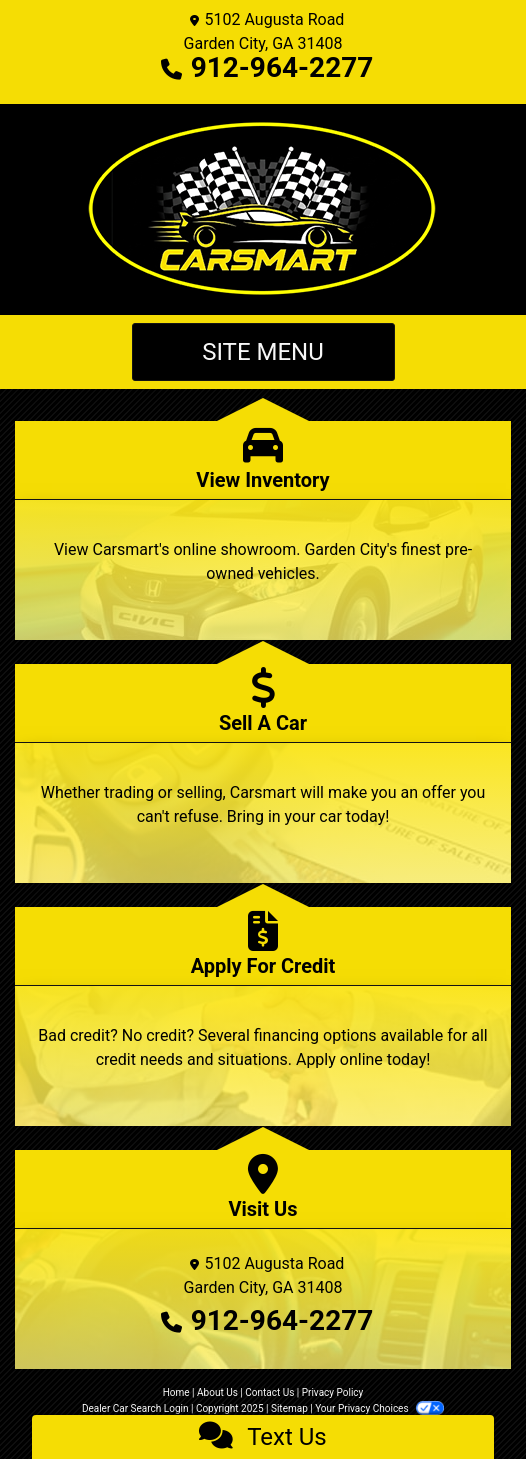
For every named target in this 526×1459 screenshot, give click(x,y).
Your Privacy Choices (379, 1408)
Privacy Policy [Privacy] (333, 1392)
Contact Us (269, 1392)
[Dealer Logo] (263, 209)
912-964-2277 (282, 67)
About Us (217, 1392)
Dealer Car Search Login (135, 1408)
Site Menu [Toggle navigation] (263, 352)
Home (176, 1392)
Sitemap (289, 1408)
